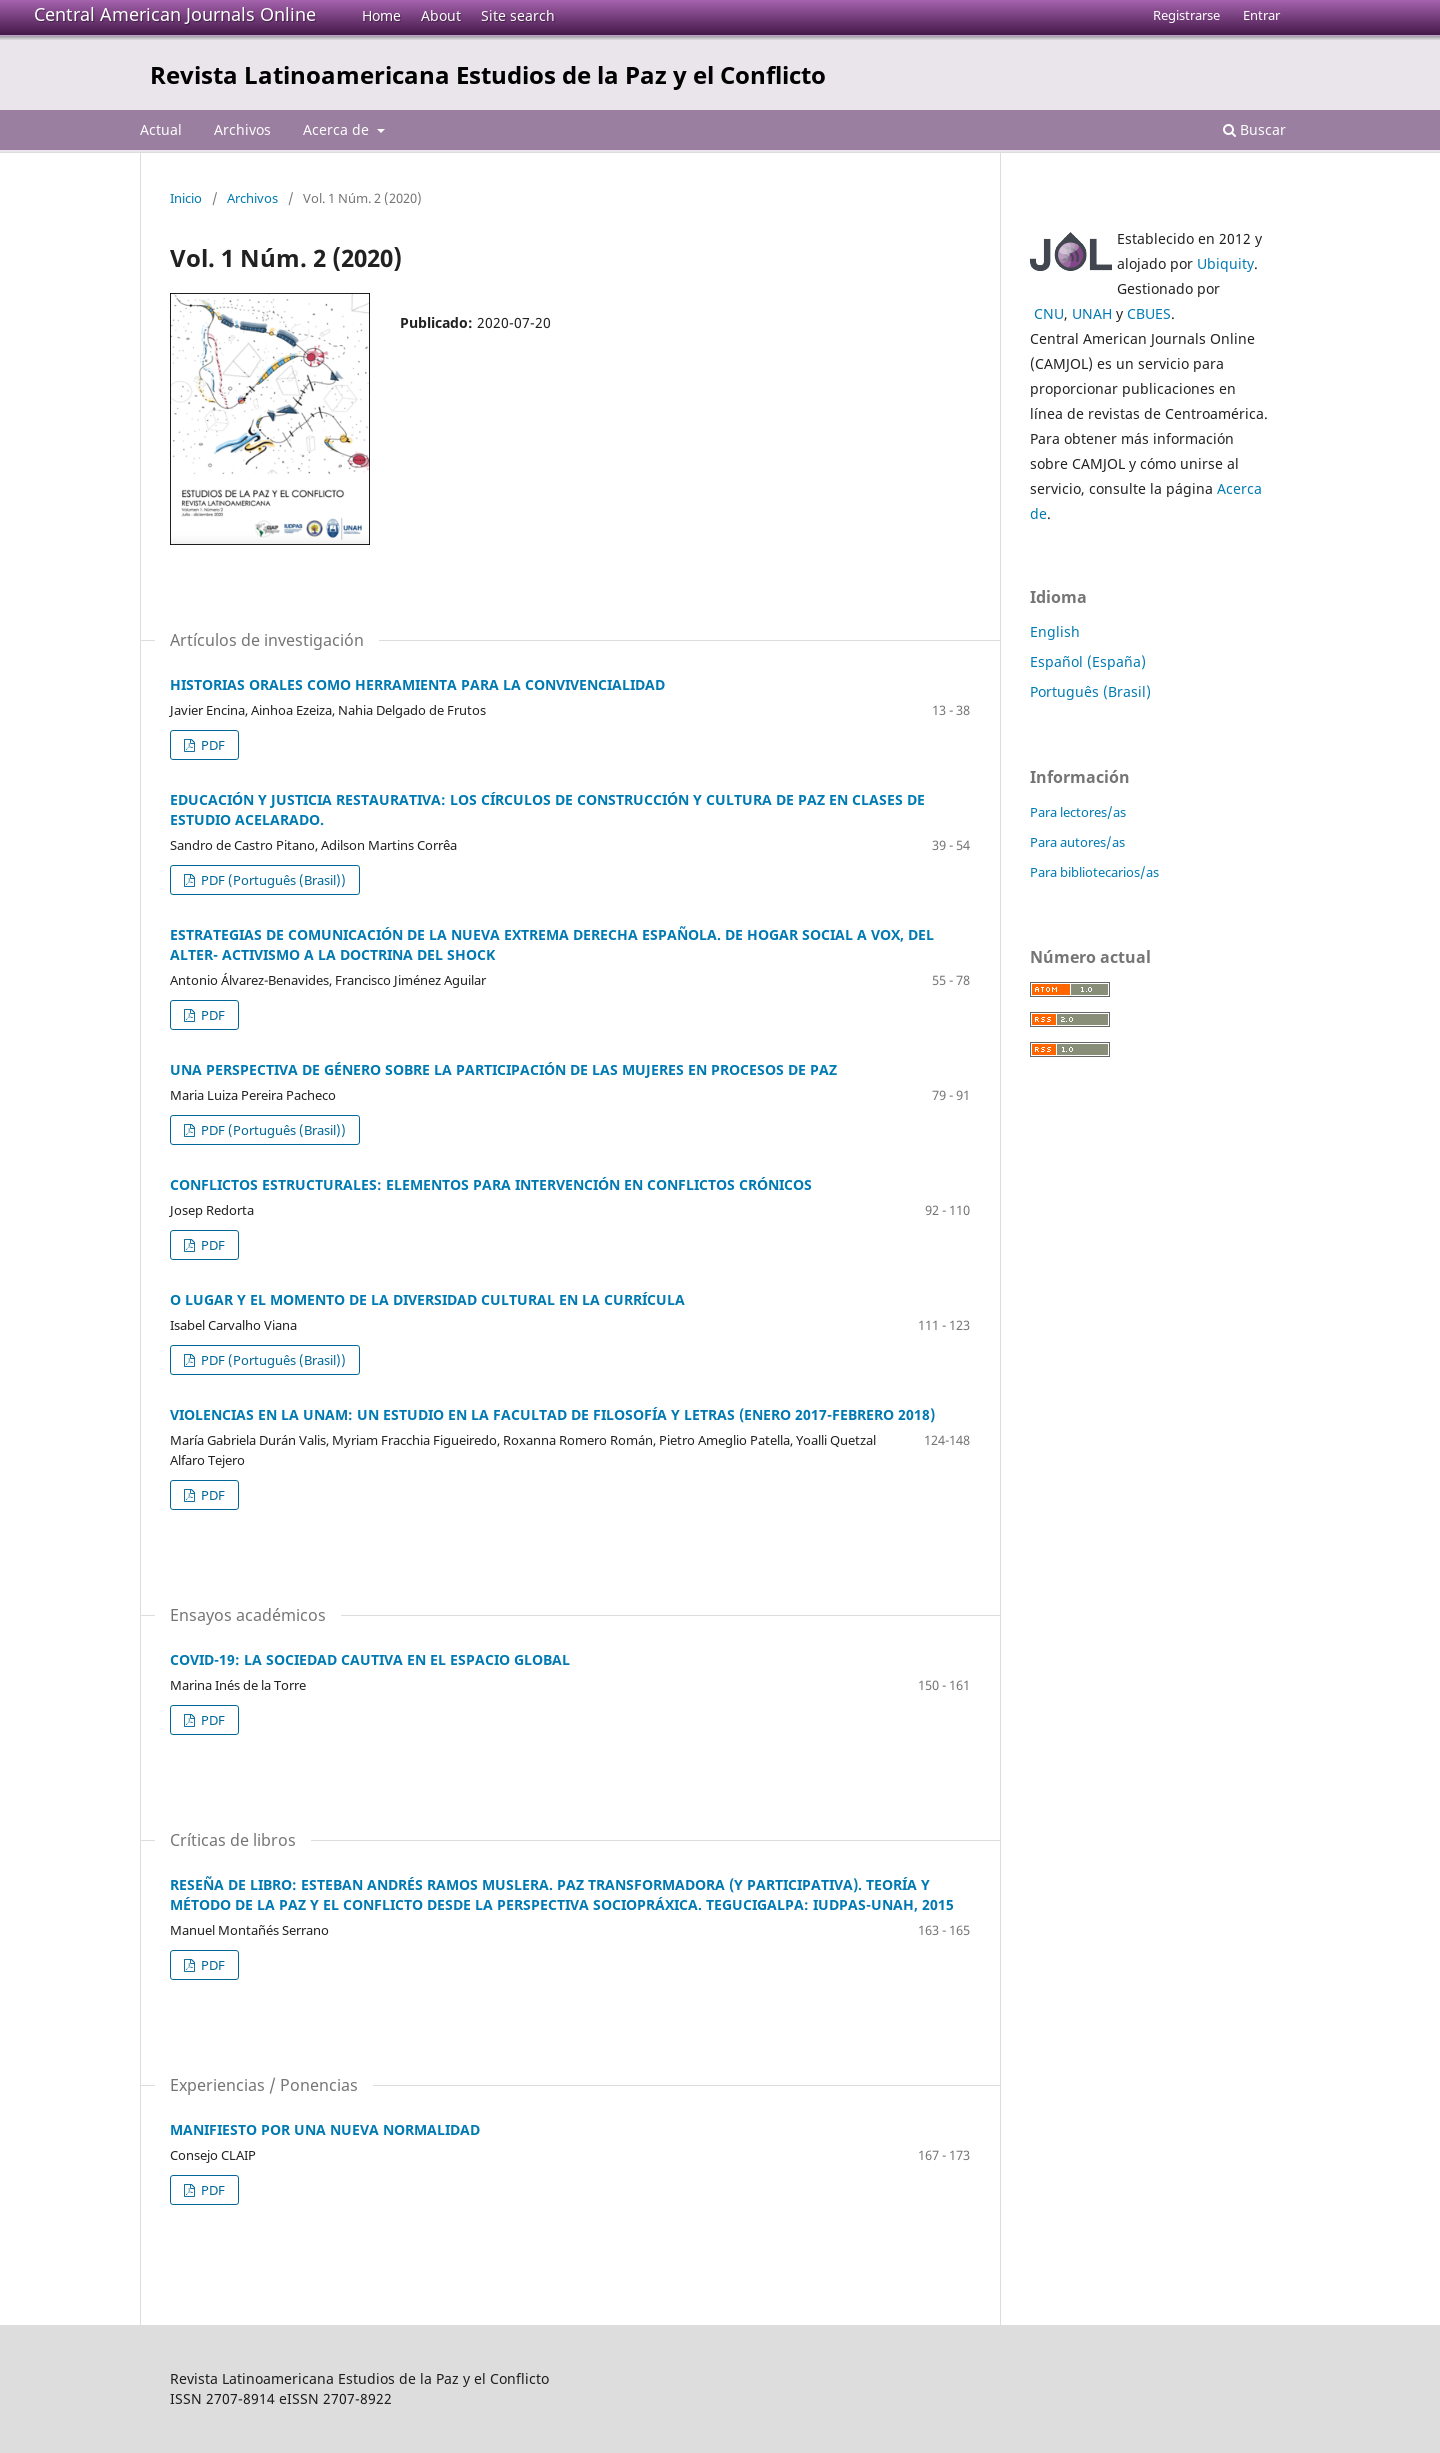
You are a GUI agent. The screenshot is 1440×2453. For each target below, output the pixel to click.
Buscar (1254, 129)
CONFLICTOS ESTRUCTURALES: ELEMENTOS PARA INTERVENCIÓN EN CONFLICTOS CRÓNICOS (491, 1184)
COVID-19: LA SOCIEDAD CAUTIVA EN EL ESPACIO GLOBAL (370, 1659)
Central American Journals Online (175, 14)
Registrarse (1186, 15)
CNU (1049, 313)
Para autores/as (1077, 842)
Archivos (242, 129)
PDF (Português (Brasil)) (272, 880)
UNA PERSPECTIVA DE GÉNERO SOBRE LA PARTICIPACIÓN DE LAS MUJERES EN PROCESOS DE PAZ (503, 1069)
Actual (161, 129)
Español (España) (1088, 661)
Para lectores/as (1078, 812)
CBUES (1149, 313)
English (1055, 631)
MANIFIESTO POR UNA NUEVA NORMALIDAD (325, 2129)
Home (381, 15)
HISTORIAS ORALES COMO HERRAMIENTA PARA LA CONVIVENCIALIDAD (417, 684)
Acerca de (338, 129)
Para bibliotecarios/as (1094, 872)
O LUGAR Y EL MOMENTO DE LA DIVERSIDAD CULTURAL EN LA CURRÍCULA (427, 1299)
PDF (211, 745)
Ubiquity (1225, 263)
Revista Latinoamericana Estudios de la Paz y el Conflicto (488, 74)
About (441, 15)
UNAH (1092, 313)
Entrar (1261, 15)
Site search (518, 15)
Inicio (186, 198)
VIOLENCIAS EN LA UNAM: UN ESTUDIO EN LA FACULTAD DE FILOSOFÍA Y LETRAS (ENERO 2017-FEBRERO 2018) (552, 1414)
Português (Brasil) (1090, 691)
